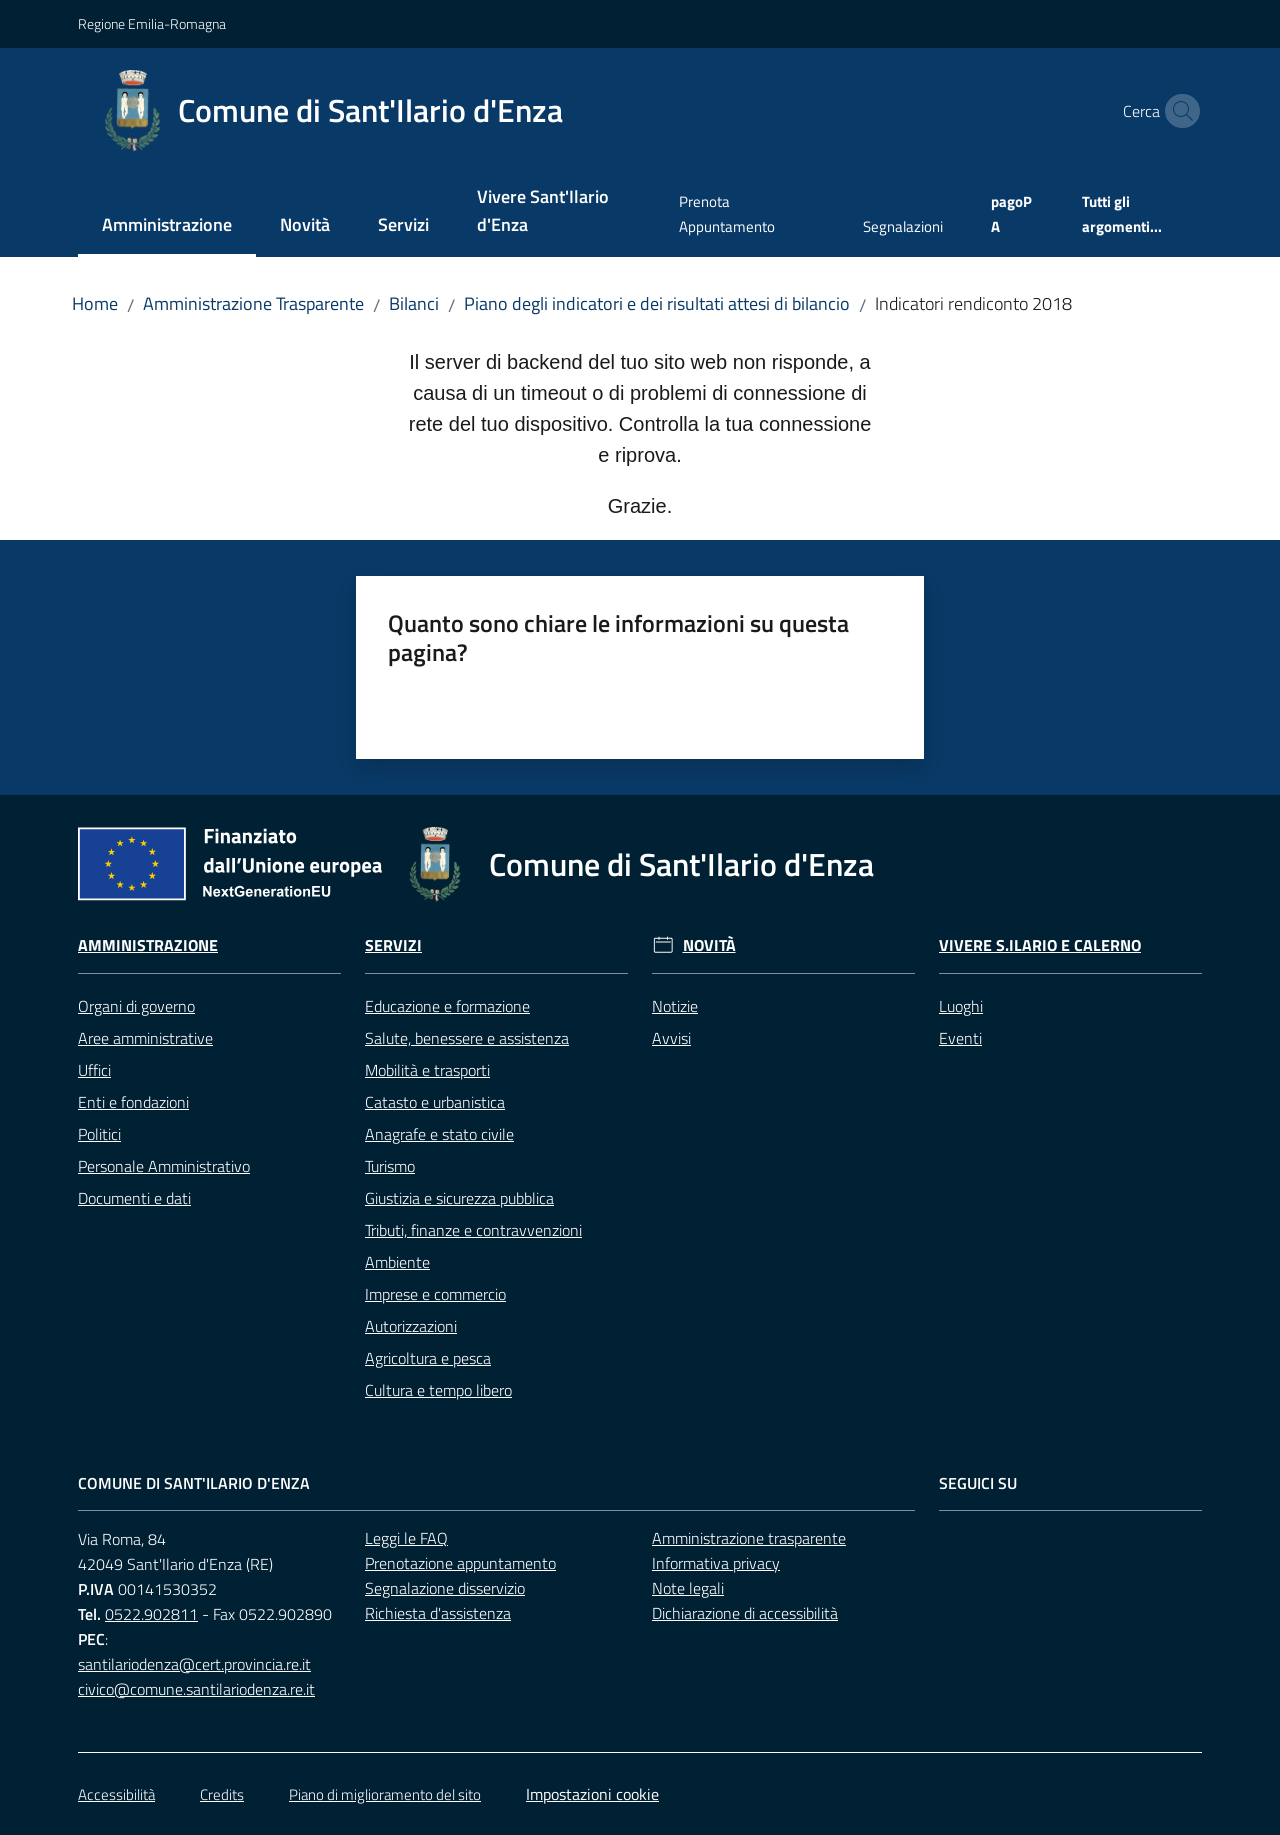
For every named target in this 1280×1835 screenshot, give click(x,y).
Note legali (688, 1588)
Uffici (94, 1070)
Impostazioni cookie (592, 1794)
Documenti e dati (134, 1198)
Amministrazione (148, 945)
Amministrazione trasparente (749, 1538)
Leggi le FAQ (406, 1538)
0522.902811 (151, 1614)
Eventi (960, 1038)
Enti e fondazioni (133, 1102)
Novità (709, 945)
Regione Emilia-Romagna (152, 23)
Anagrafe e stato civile (439, 1134)
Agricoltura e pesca (428, 1358)
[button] (1178, 111)
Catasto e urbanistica (435, 1102)
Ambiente (397, 1262)
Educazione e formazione (447, 1006)
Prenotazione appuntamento (460, 1563)
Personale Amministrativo (164, 1166)
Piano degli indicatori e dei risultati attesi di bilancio (657, 303)
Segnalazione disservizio (445, 1588)
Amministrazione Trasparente (253, 303)
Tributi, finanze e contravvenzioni (473, 1230)
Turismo (390, 1166)
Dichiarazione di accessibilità (745, 1613)
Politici (99, 1134)
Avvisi (671, 1038)
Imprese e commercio (435, 1294)
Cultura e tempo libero (438, 1390)
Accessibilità (116, 1794)
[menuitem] (167, 226)
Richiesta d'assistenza (438, 1613)
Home (95, 303)
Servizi (393, 945)
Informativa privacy (716, 1563)
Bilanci (414, 303)
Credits (222, 1794)
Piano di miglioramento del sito (385, 1794)
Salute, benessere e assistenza (467, 1038)
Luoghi (961, 1006)
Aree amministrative (145, 1038)
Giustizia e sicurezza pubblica (459, 1198)
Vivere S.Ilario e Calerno (1040, 945)
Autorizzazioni (411, 1326)
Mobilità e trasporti (427, 1070)
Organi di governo (136, 1006)
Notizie (675, 1006)
